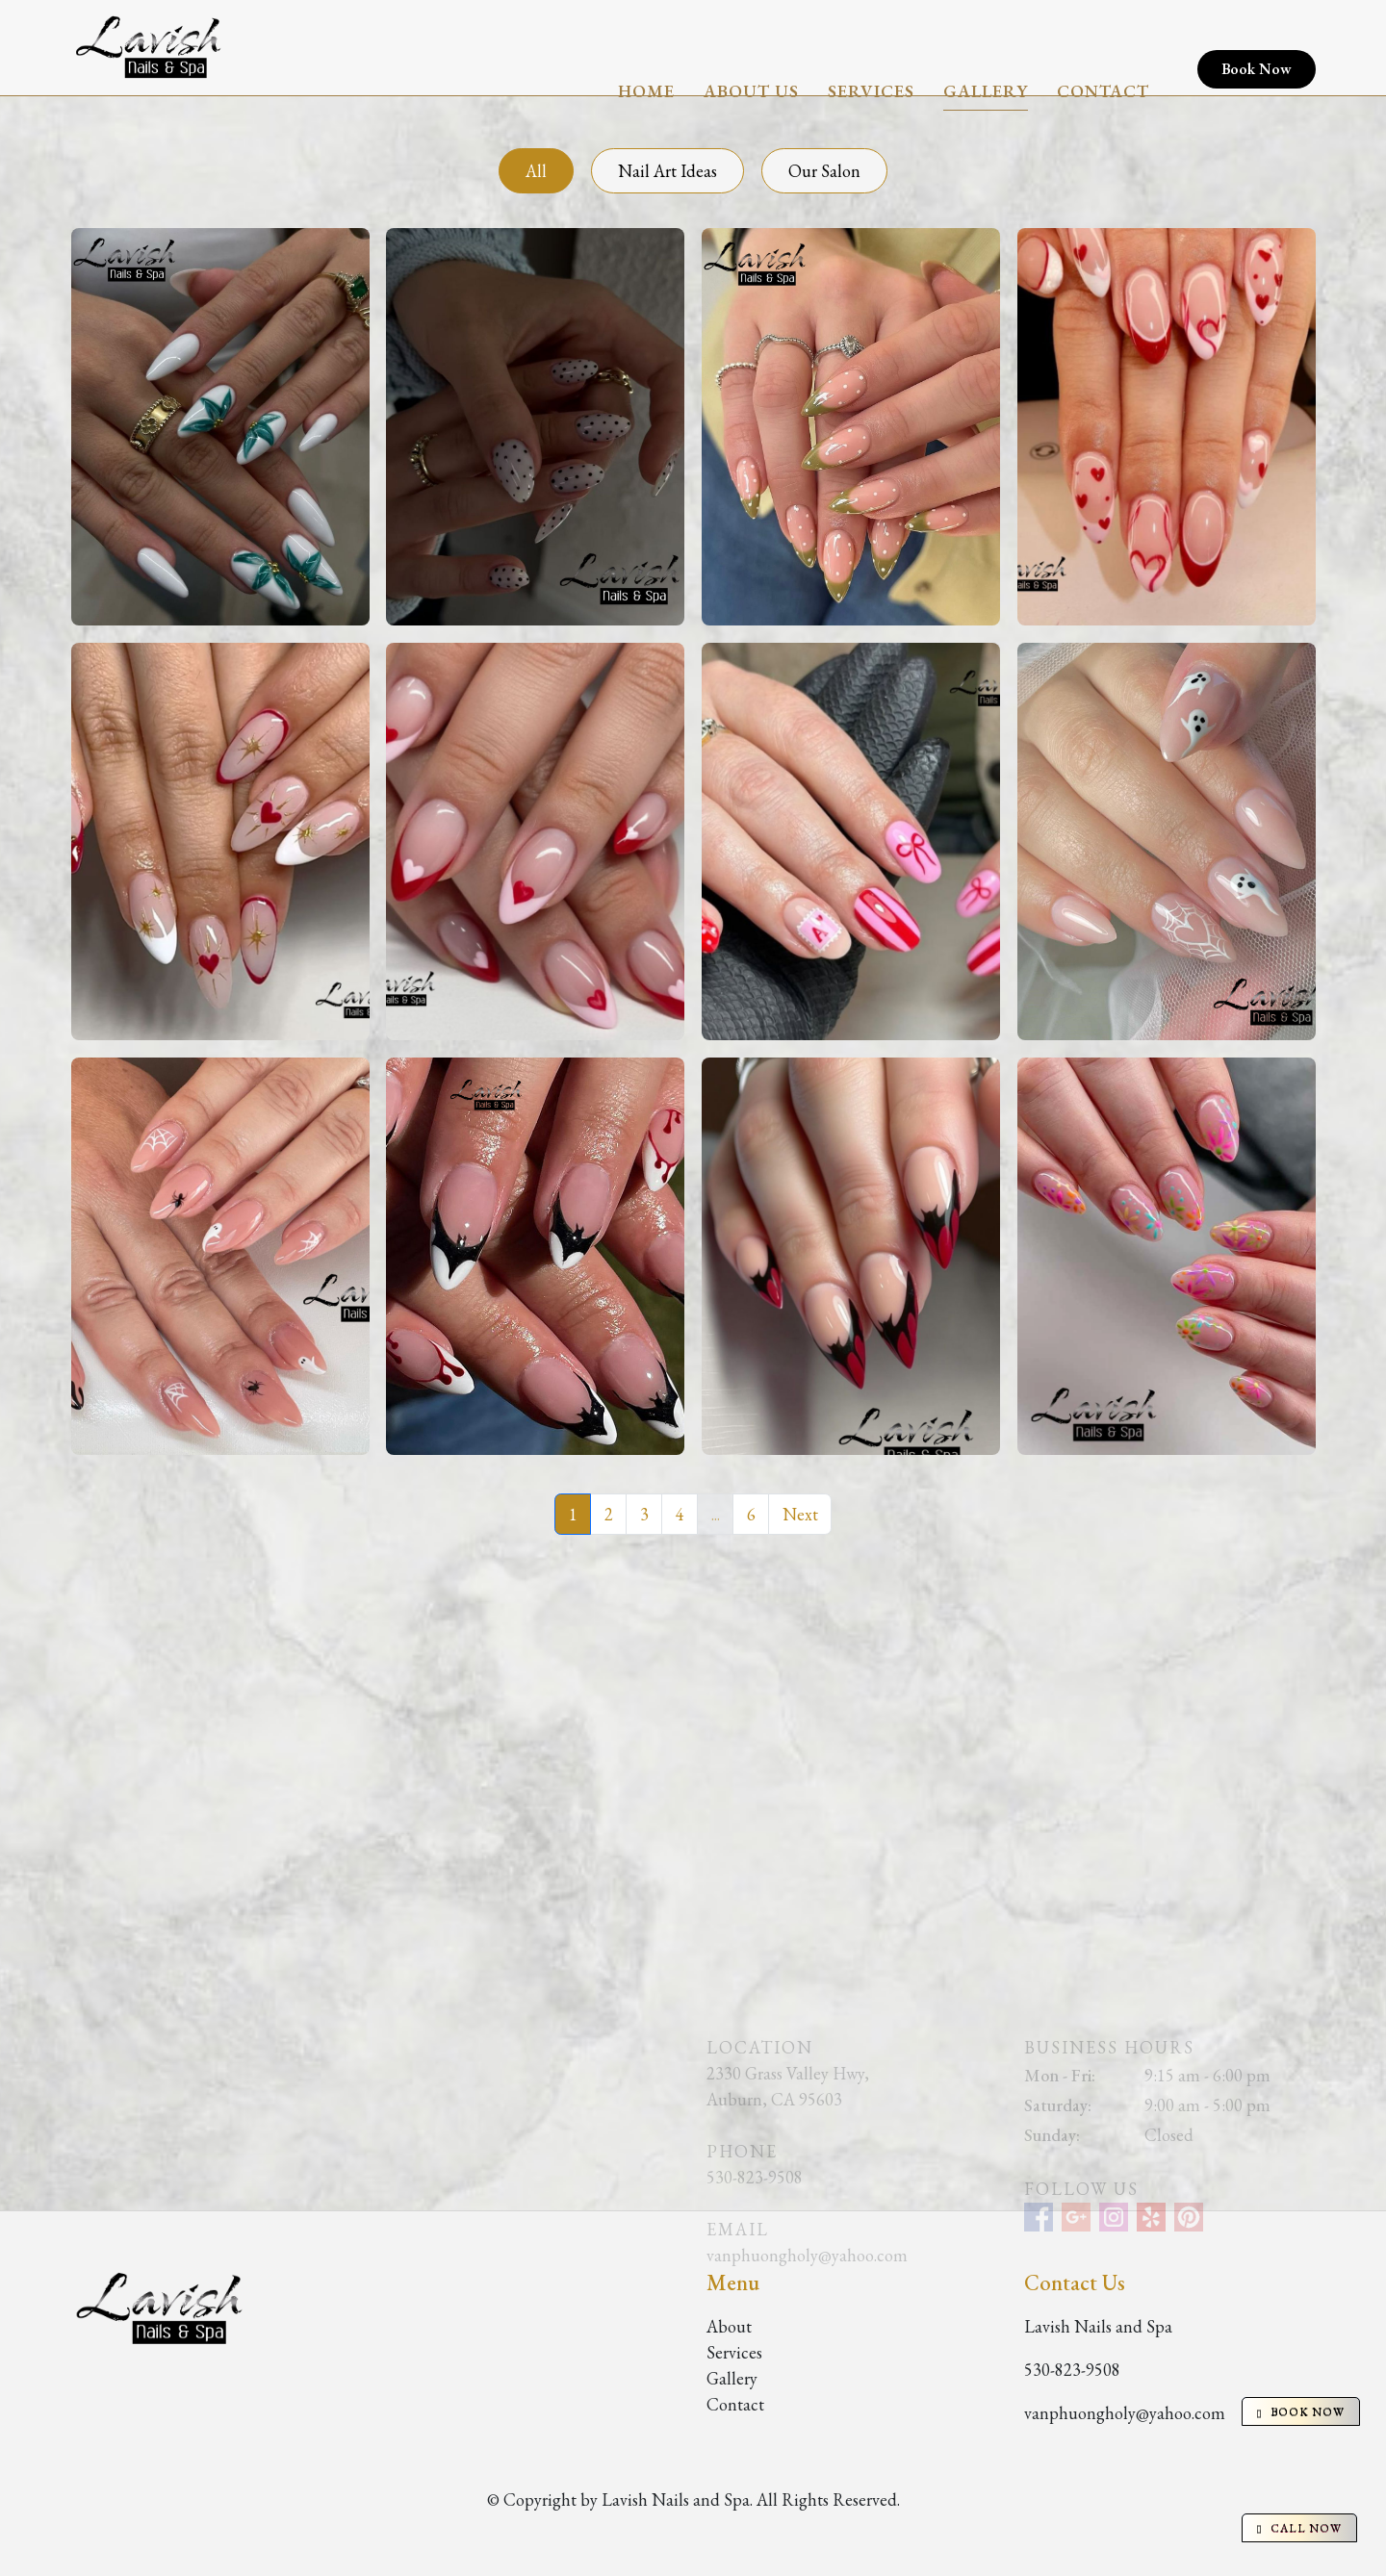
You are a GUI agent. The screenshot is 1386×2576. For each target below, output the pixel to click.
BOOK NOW (1301, 2411)
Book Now (1256, 48)
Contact (1103, 48)
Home (646, 48)
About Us (751, 48)
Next (800, 1514)
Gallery (985, 48)
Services (871, 48)
